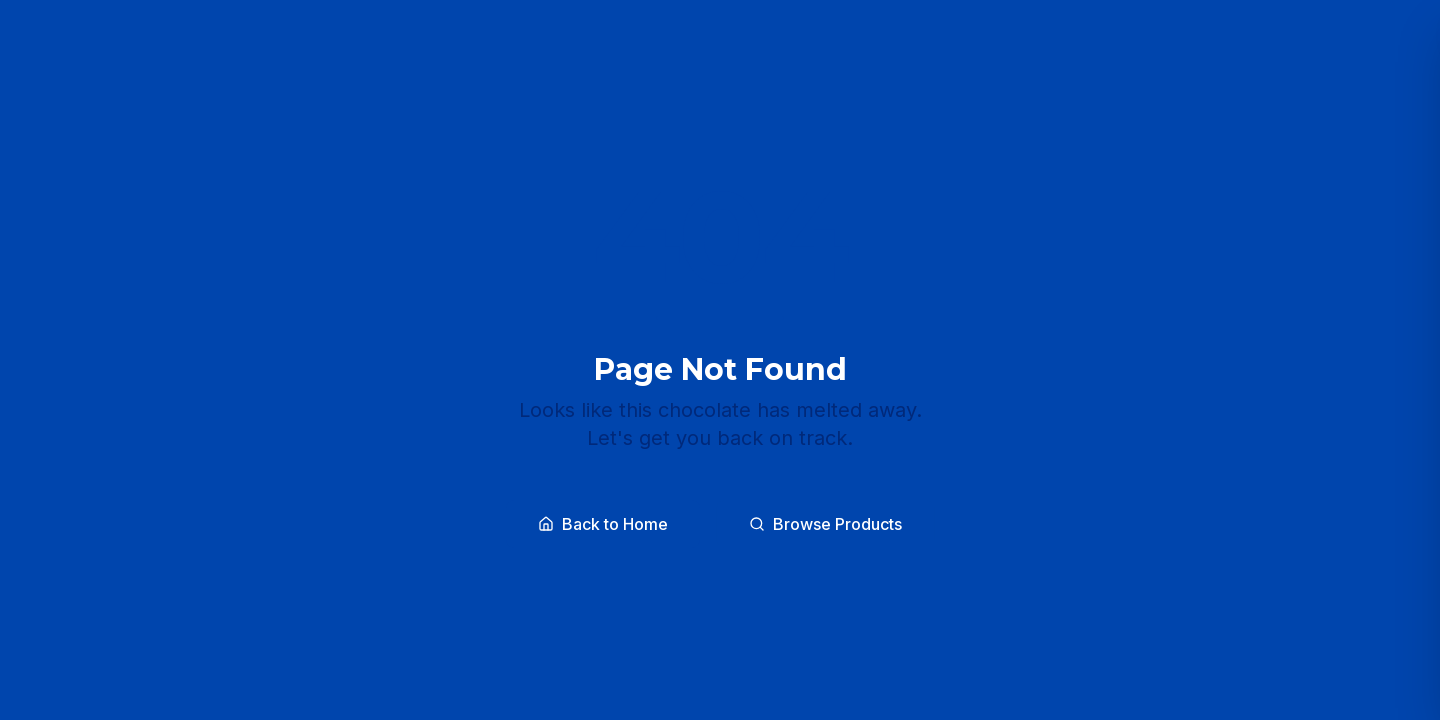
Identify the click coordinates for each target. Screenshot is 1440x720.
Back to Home (603, 524)
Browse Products (825, 524)
